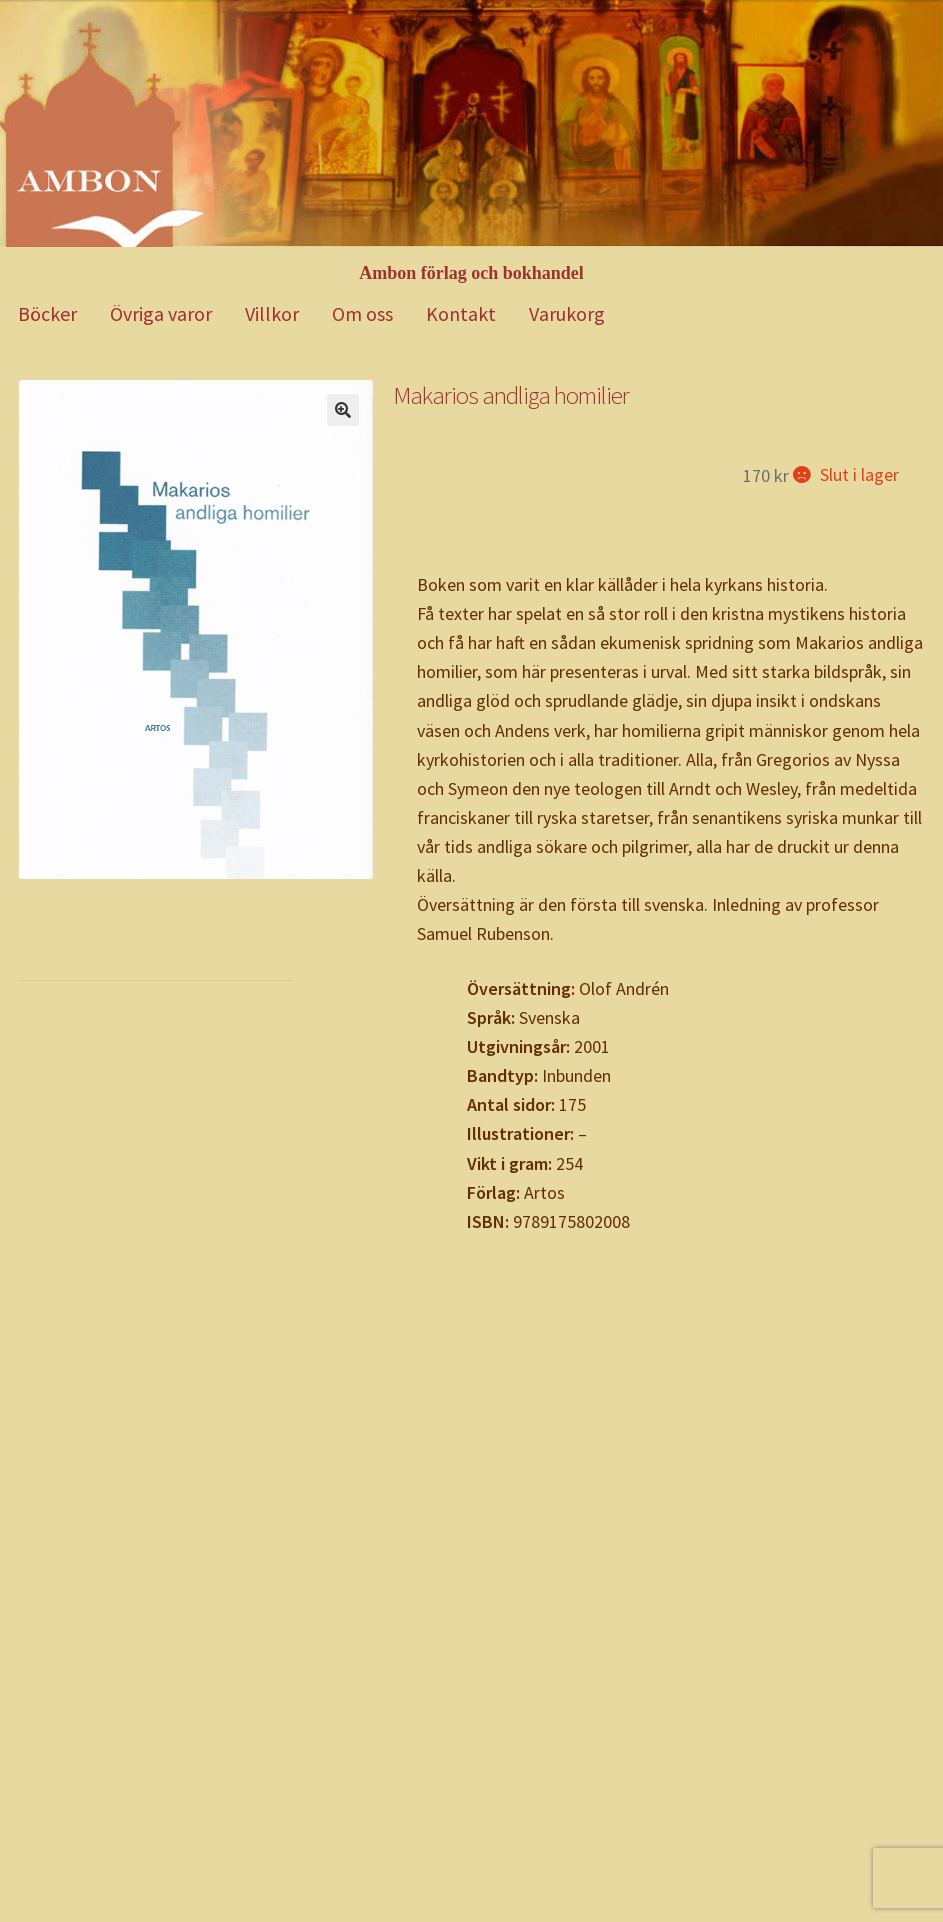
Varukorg (567, 313)
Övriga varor (161, 313)
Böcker (47, 313)
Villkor (272, 313)
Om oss (362, 313)
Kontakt (461, 313)
